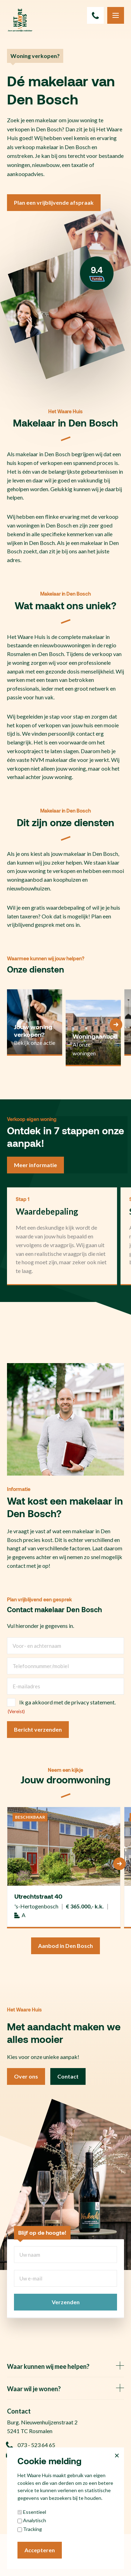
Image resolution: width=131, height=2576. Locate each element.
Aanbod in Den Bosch (65, 1945)
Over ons (26, 2076)
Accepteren (39, 2550)
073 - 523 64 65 (31, 2445)
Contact (68, 2076)
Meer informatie (35, 1165)
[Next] (116, 1024)
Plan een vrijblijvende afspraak (54, 202)
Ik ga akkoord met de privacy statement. (67, 1702)
